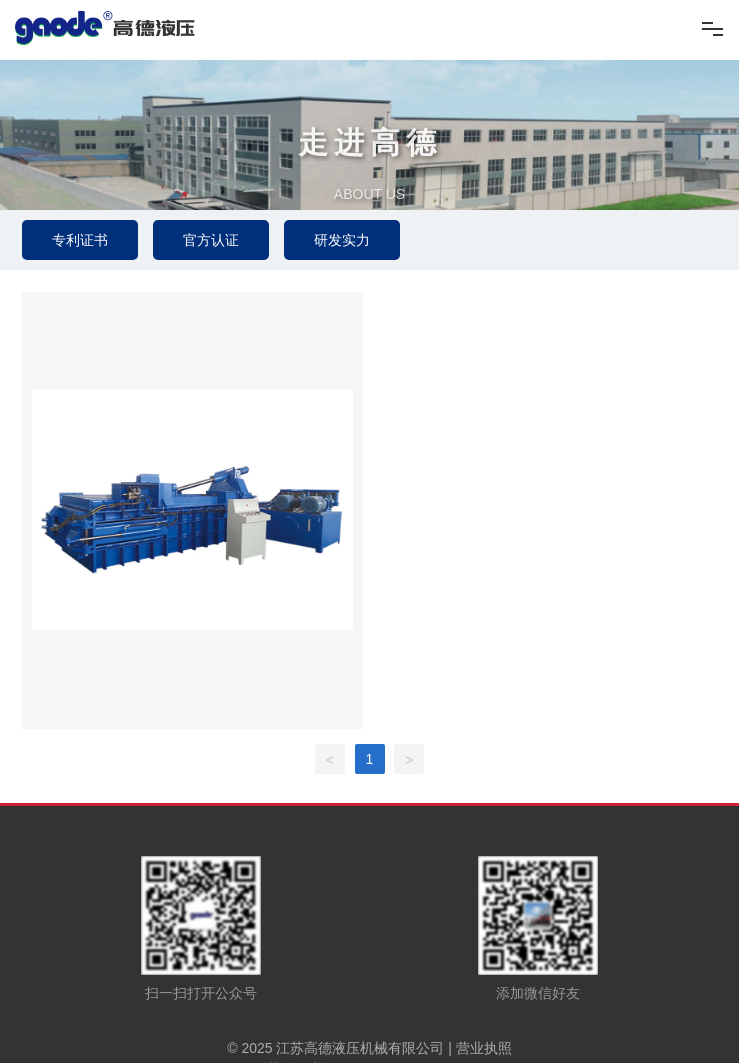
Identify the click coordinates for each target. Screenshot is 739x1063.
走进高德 (370, 155)
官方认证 (211, 240)
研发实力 (342, 240)
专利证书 (80, 240)
